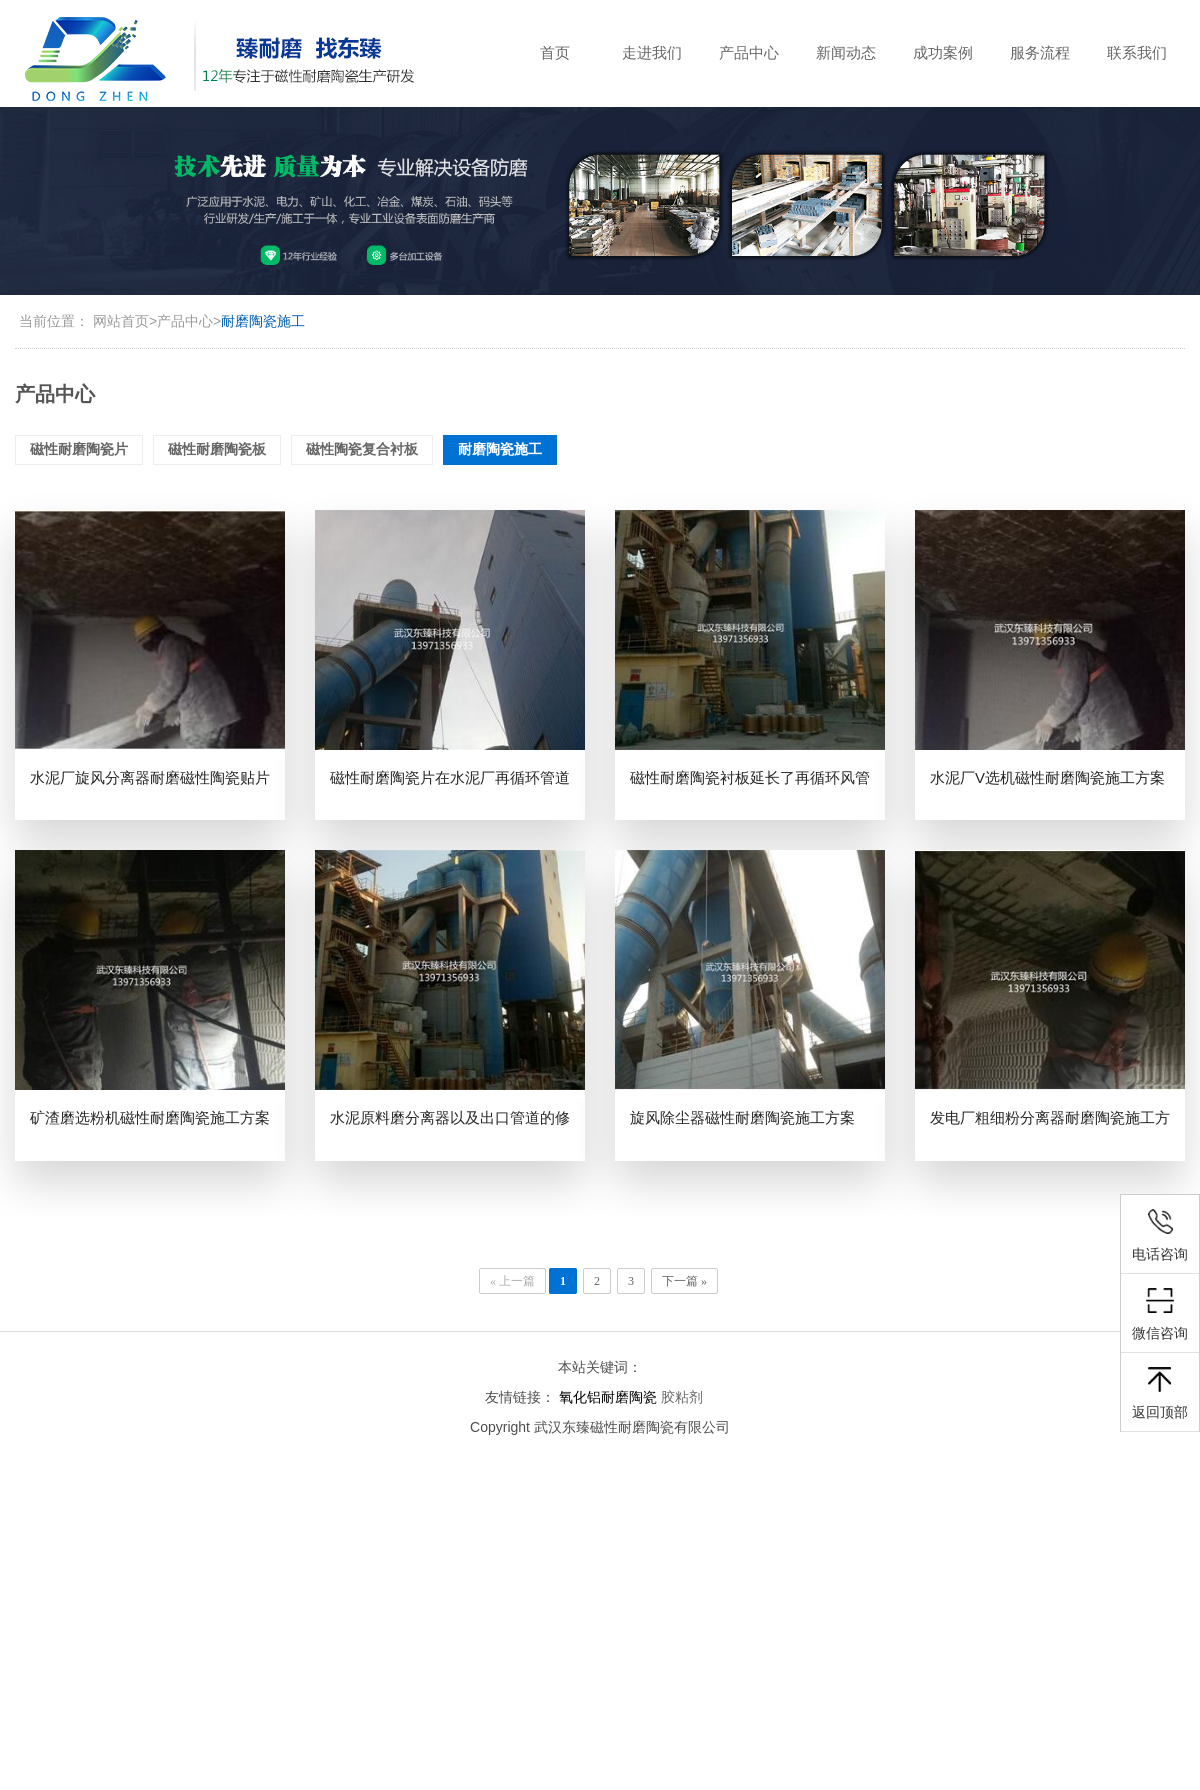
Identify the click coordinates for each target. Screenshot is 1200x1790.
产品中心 (749, 52)
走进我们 (652, 52)
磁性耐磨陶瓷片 (79, 449)
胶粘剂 (682, 1397)
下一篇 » (684, 1281)
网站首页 (121, 321)
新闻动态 (846, 52)
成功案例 (943, 52)
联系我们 (1137, 52)
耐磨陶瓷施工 (263, 321)
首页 (555, 52)
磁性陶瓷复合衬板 (362, 449)
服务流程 (1040, 52)
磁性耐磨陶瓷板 (217, 449)
